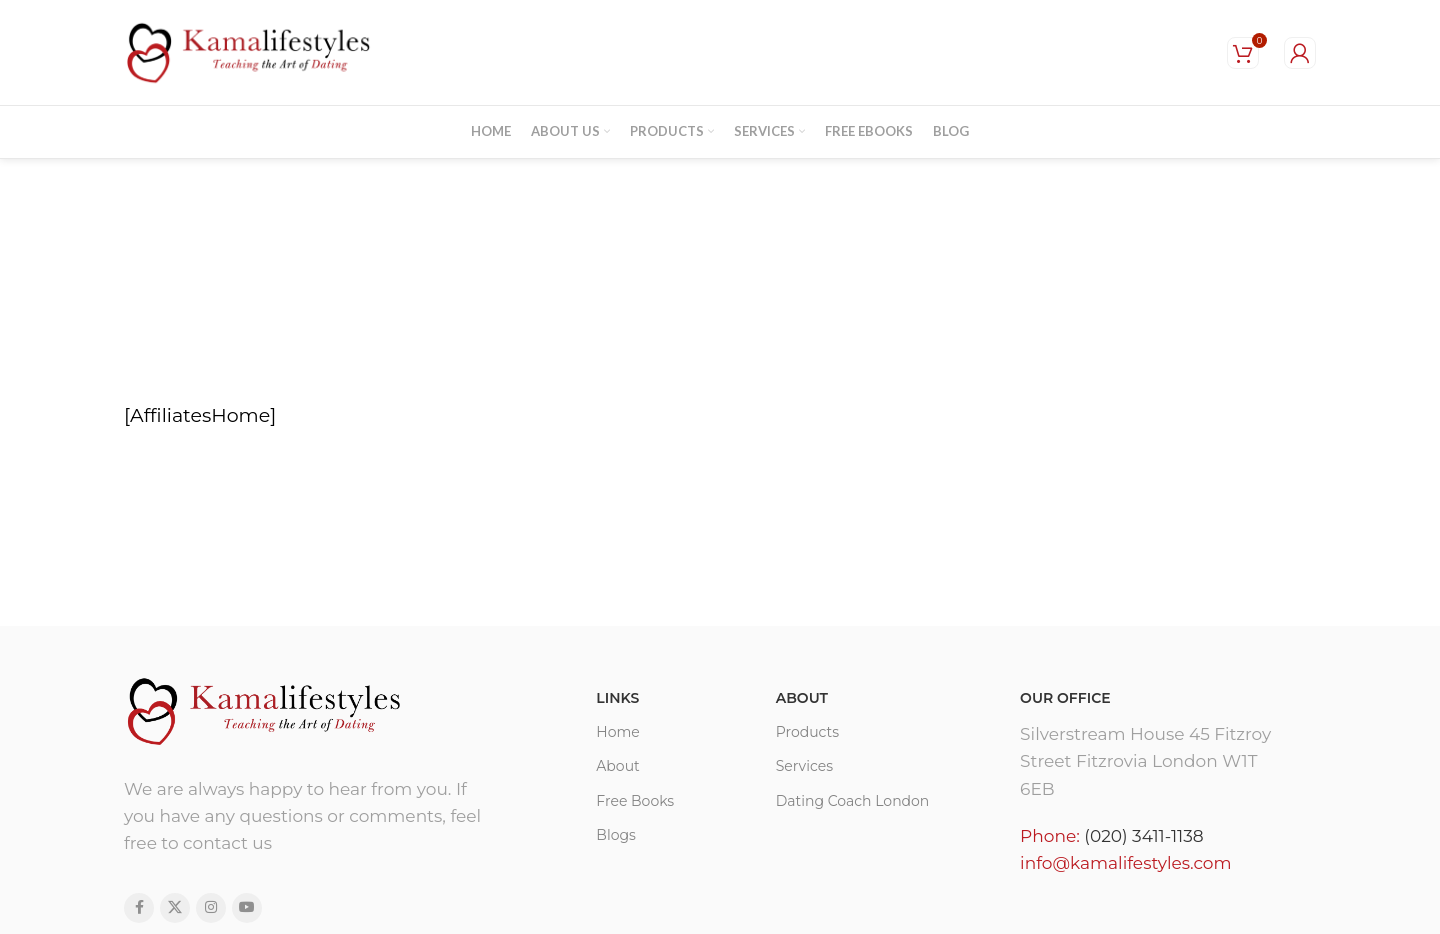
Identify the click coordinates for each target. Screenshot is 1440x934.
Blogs (616, 835)
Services (804, 766)
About (617, 766)
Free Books (635, 801)
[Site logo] (249, 51)
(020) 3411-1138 (1143, 836)
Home (617, 732)
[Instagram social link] (211, 908)
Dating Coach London (853, 801)
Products (807, 732)
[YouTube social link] (247, 908)
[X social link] (175, 908)
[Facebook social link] (139, 908)
